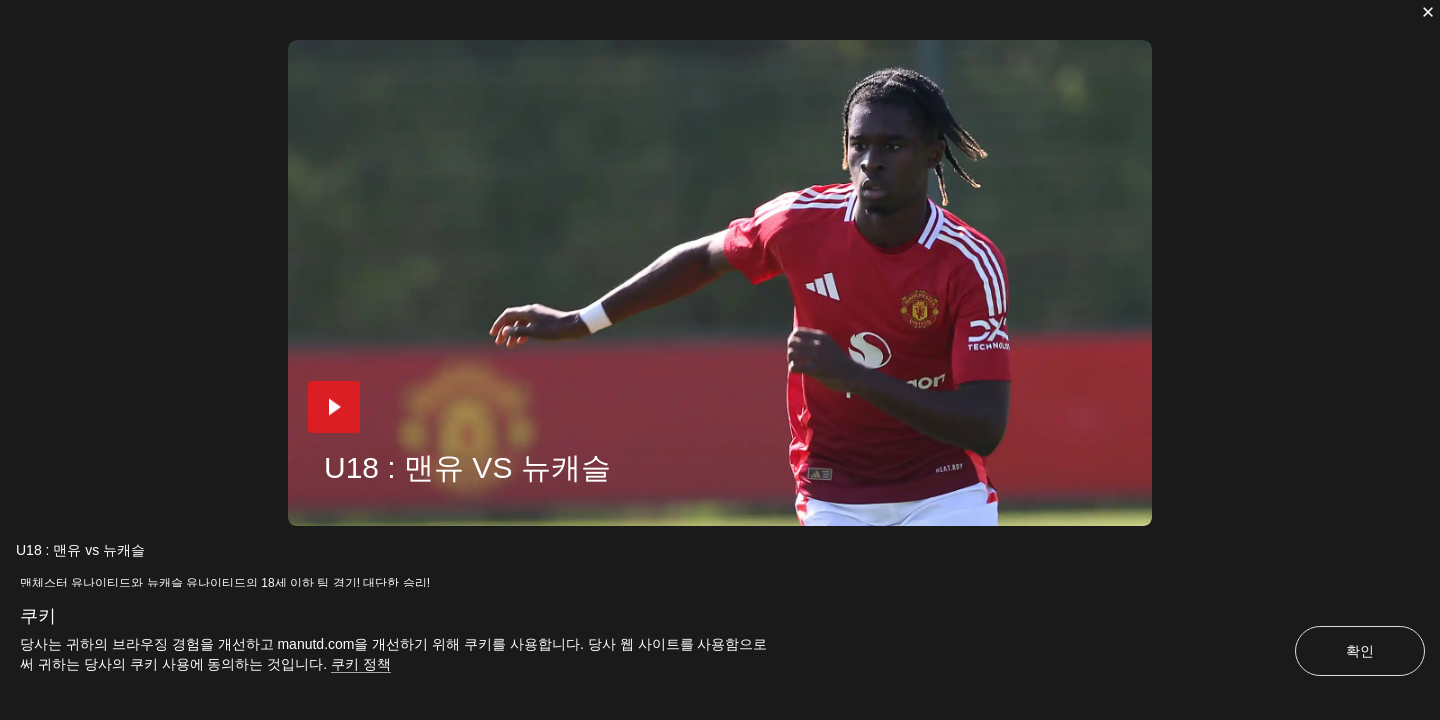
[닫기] (1428, 12)
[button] (334, 407)
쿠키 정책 (361, 664)
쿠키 (38, 616)
